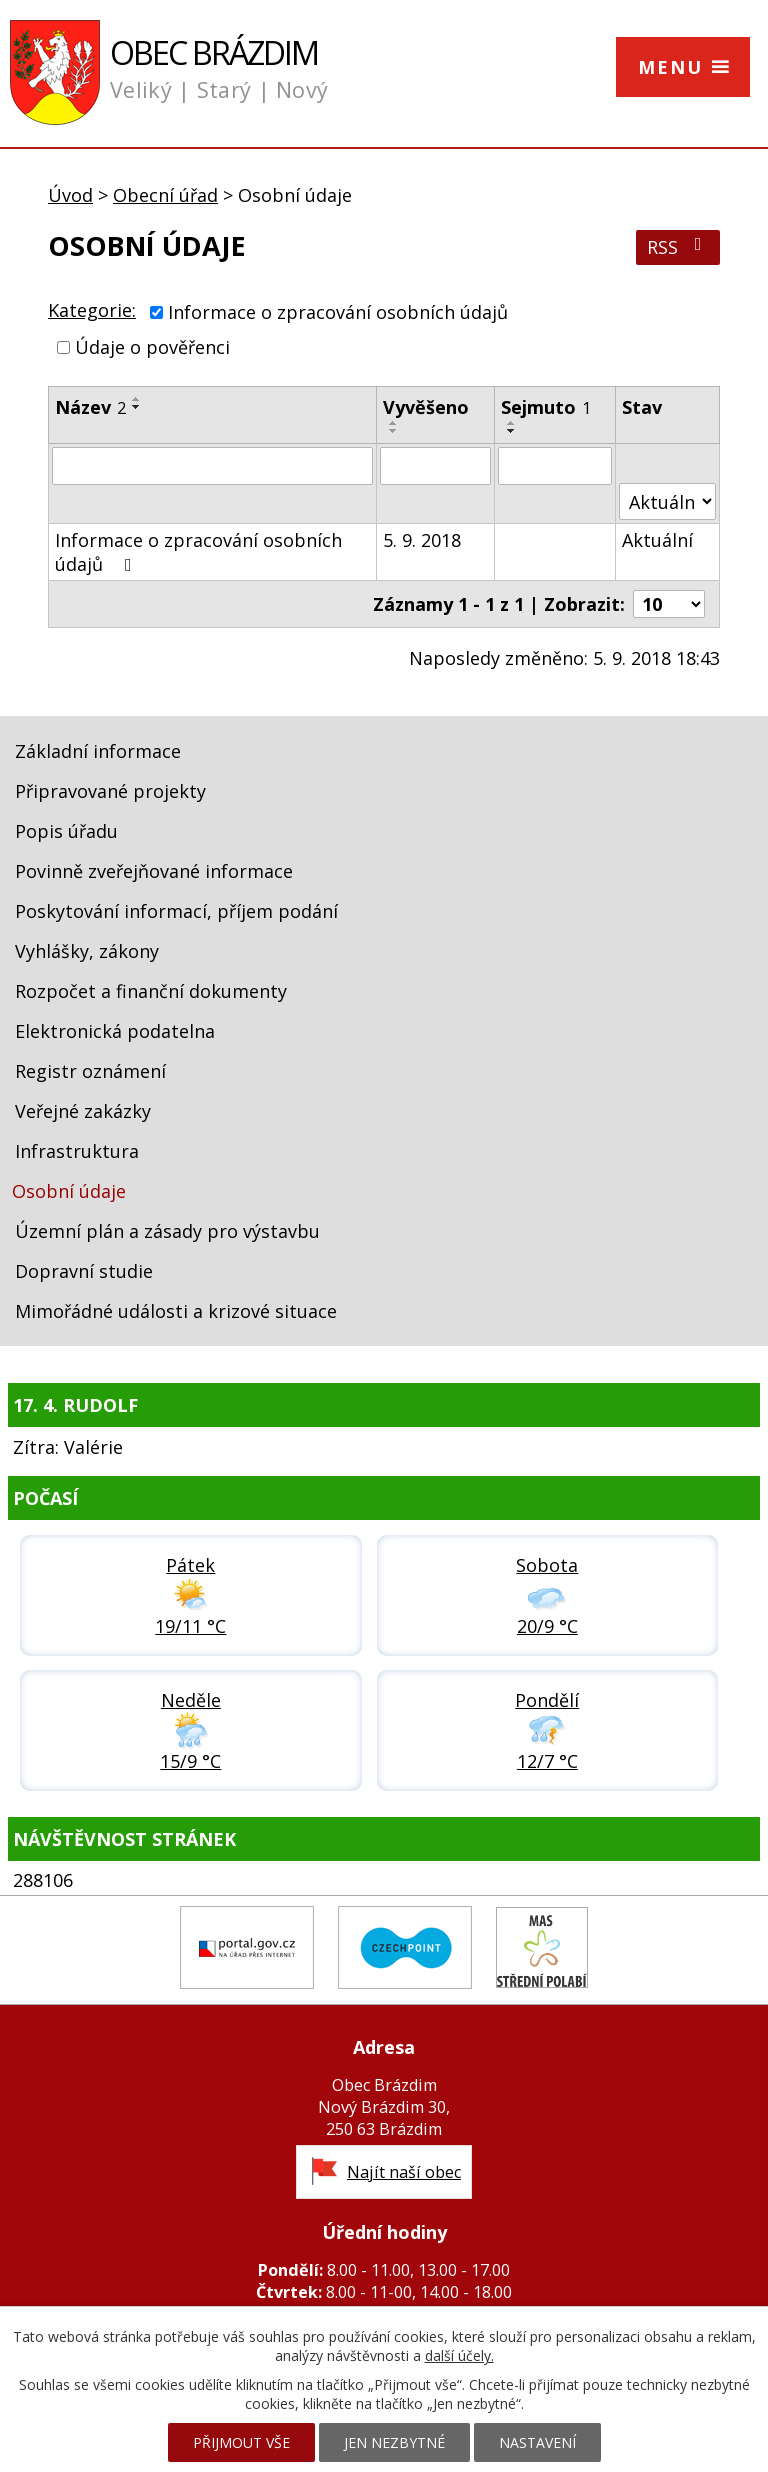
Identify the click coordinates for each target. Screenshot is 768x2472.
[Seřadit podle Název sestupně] (137, 407)
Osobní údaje (69, 1191)
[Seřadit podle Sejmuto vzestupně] (512, 423)
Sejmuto (546, 407)
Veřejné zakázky (83, 1111)
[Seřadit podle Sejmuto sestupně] (512, 431)
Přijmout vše (241, 2442)
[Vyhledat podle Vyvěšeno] (435, 466)
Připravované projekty (110, 791)
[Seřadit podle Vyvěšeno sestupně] (394, 431)
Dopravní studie (84, 1271)
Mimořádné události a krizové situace (176, 1311)
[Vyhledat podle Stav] (667, 501)
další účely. (459, 2355)
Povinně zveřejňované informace (154, 871)
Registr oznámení (90, 1071)
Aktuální (657, 540)
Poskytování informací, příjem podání (176, 911)
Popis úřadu (66, 831)
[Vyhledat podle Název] (212, 466)
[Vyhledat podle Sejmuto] (555, 466)
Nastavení (537, 2442)
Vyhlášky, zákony (87, 951)
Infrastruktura (77, 1151)
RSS (678, 247)
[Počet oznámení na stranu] (669, 604)
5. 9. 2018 (422, 540)
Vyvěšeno (426, 407)
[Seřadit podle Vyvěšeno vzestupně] (394, 423)
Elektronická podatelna (115, 1031)
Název (90, 407)
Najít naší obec (404, 2172)
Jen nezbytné (394, 2442)
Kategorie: (92, 310)
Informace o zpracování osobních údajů (338, 312)
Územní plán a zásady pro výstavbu (167, 1231)
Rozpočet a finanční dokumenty (151, 991)
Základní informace (98, 751)
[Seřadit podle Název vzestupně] (137, 399)
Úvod (70, 195)
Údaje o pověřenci (152, 347)
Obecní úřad (165, 195)
